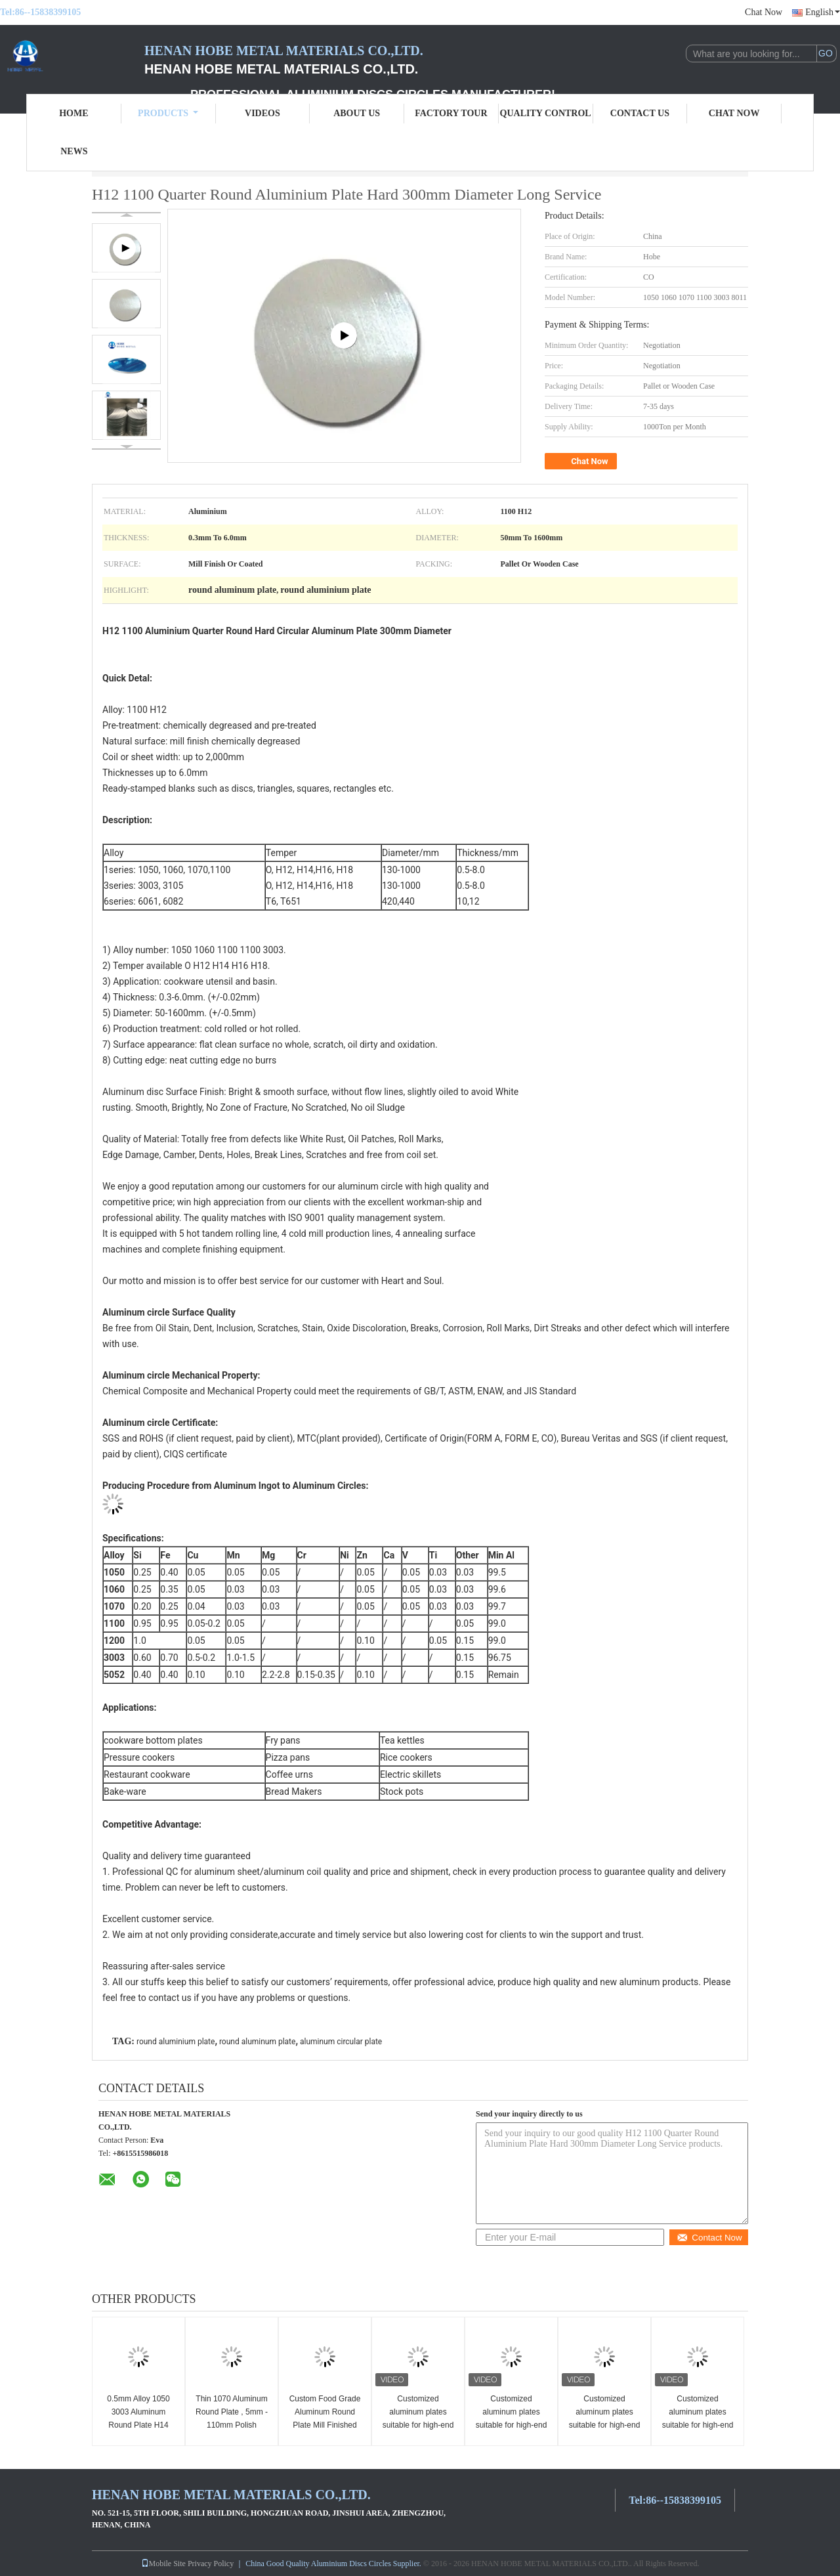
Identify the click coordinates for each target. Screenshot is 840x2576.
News (73, 151)
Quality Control (545, 113)
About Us (356, 113)
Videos (262, 113)
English (822, 12)
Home (73, 113)
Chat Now (763, 12)
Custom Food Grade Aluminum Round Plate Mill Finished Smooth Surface (325, 2418)
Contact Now (709, 2238)
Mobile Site (163, 2563)
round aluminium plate (175, 2041)
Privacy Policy (211, 2563)
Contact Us (639, 113)
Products (168, 113)
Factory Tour (451, 113)
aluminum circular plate (341, 2041)
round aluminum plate (257, 2041)
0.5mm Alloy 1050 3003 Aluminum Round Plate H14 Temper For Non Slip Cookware (138, 2425)
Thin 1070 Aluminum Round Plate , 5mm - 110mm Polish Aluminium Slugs (232, 2418)
